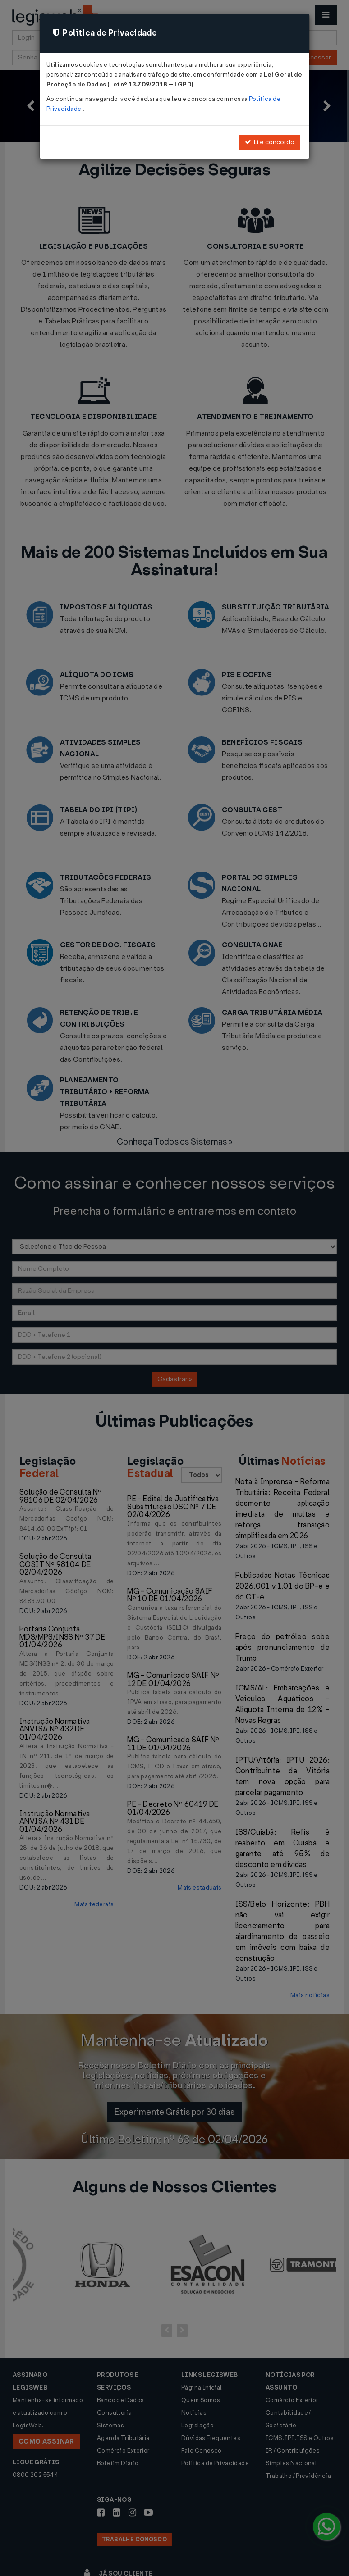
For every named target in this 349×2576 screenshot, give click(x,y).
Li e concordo (269, 142)
